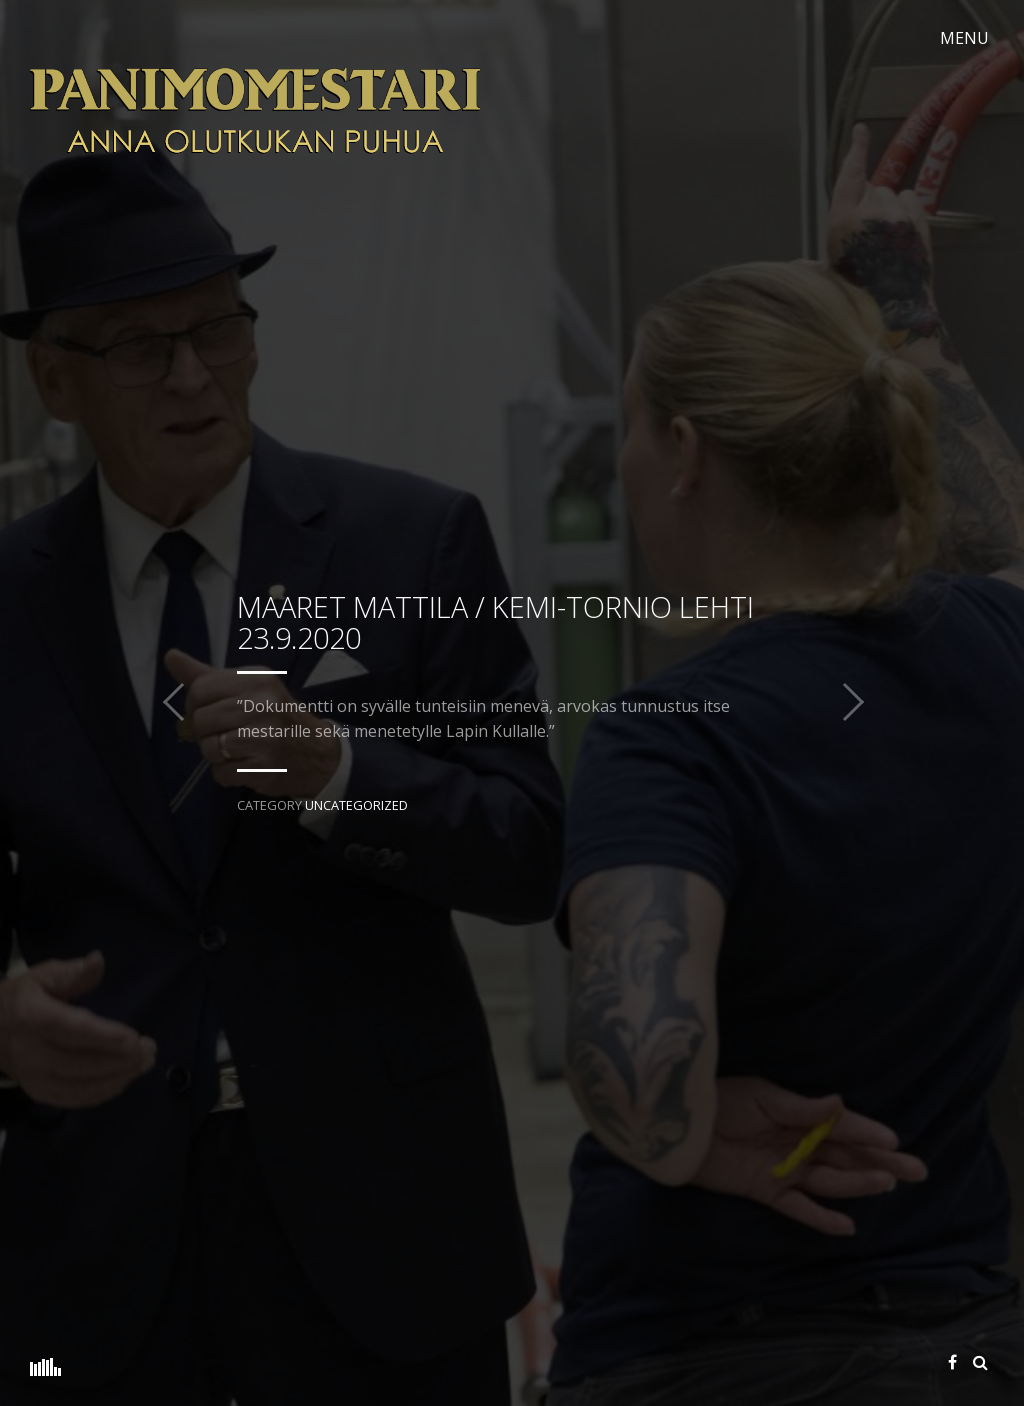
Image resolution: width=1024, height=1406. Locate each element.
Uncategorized (356, 805)
